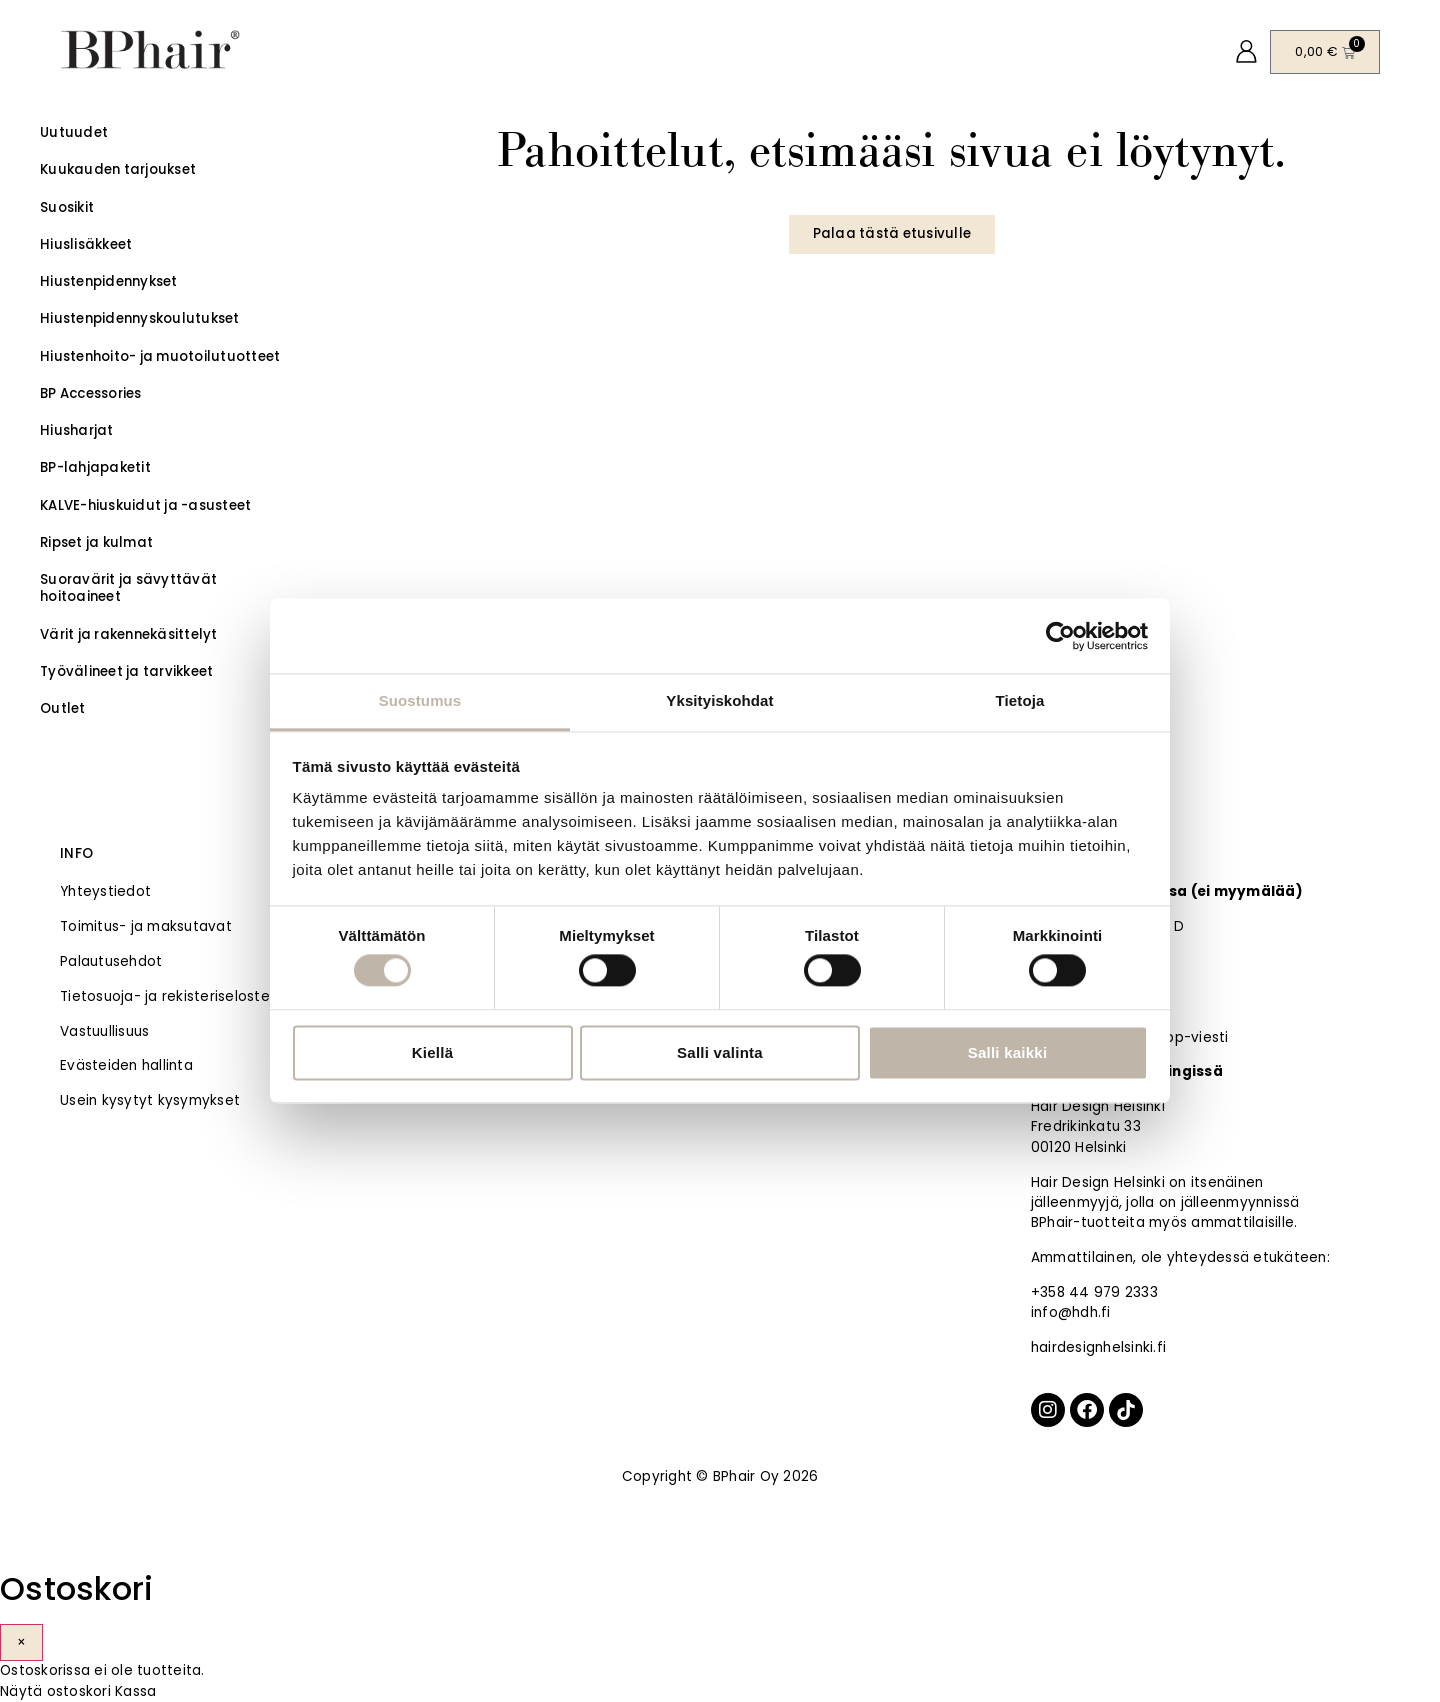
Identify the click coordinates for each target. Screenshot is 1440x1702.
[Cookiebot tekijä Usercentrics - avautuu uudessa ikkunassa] (1060, 636)
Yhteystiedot (105, 891)
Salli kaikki (1008, 1052)
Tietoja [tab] (1020, 700)
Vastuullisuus (104, 1031)
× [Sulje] (21, 1642)
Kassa (135, 1691)
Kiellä (433, 1052)
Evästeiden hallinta (126, 1065)
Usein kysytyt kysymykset (150, 1100)
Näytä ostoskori (55, 1691)
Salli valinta (720, 1052)
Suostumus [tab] (420, 700)
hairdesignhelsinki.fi (1098, 1347)
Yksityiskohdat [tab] (719, 700)
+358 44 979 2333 (1094, 1292)
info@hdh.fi (1071, 1312)
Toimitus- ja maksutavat (146, 926)
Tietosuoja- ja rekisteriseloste (165, 996)
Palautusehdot (111, 961)
